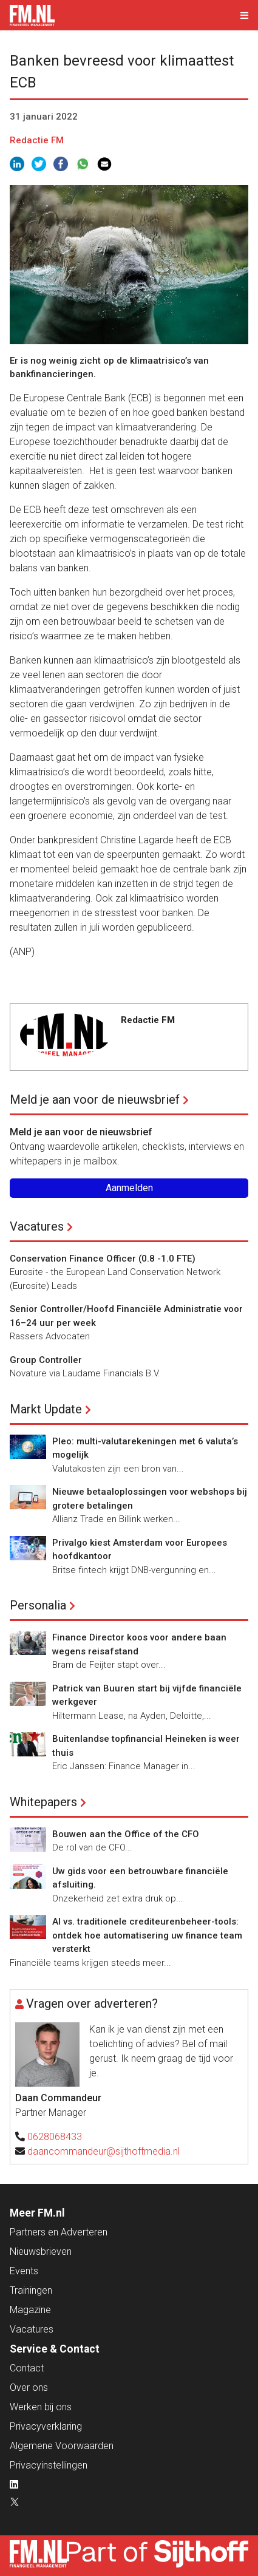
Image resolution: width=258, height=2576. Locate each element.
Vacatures (37, 1226)
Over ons (29, 2387)
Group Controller (46, 1359)
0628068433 (54, 2137)
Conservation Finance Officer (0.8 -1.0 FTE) (102, 1258)
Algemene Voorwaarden (62, 2446)
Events (24, 2271)
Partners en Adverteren (58, 2232)
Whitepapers (43, 1802)
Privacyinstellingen (48, 2465)
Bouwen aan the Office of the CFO (125, 1834)
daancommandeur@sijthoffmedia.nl (103, 2151)
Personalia (38, 1605)
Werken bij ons (41, 2407)
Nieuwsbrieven (41, 2251)
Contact (27, 2368)
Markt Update (46, 1409)
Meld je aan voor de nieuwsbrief (95, 1099)
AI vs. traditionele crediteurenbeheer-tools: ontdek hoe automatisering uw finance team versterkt (147, 1935)
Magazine (30, 2310)
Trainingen (31, 2290)
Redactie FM (37, 140)
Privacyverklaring (46, 2426)
